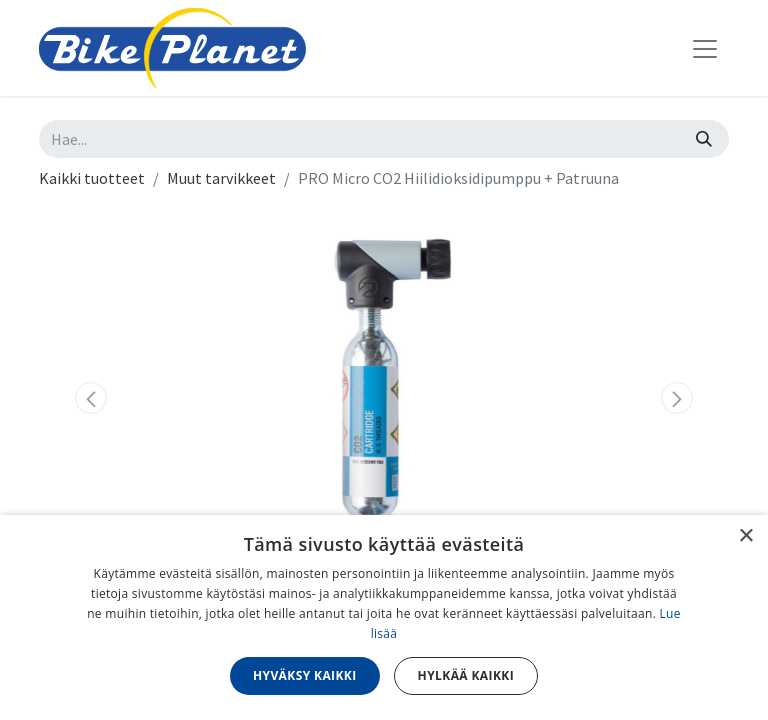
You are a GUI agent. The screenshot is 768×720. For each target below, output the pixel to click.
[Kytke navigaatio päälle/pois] (705, 48)
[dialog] (384, 617)
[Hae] (704, 139)
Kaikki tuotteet (92, 178)
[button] (91, 398)
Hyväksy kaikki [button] (305, 675)
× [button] (745, 536)
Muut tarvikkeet (221, 178)
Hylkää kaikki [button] (466, 675)
